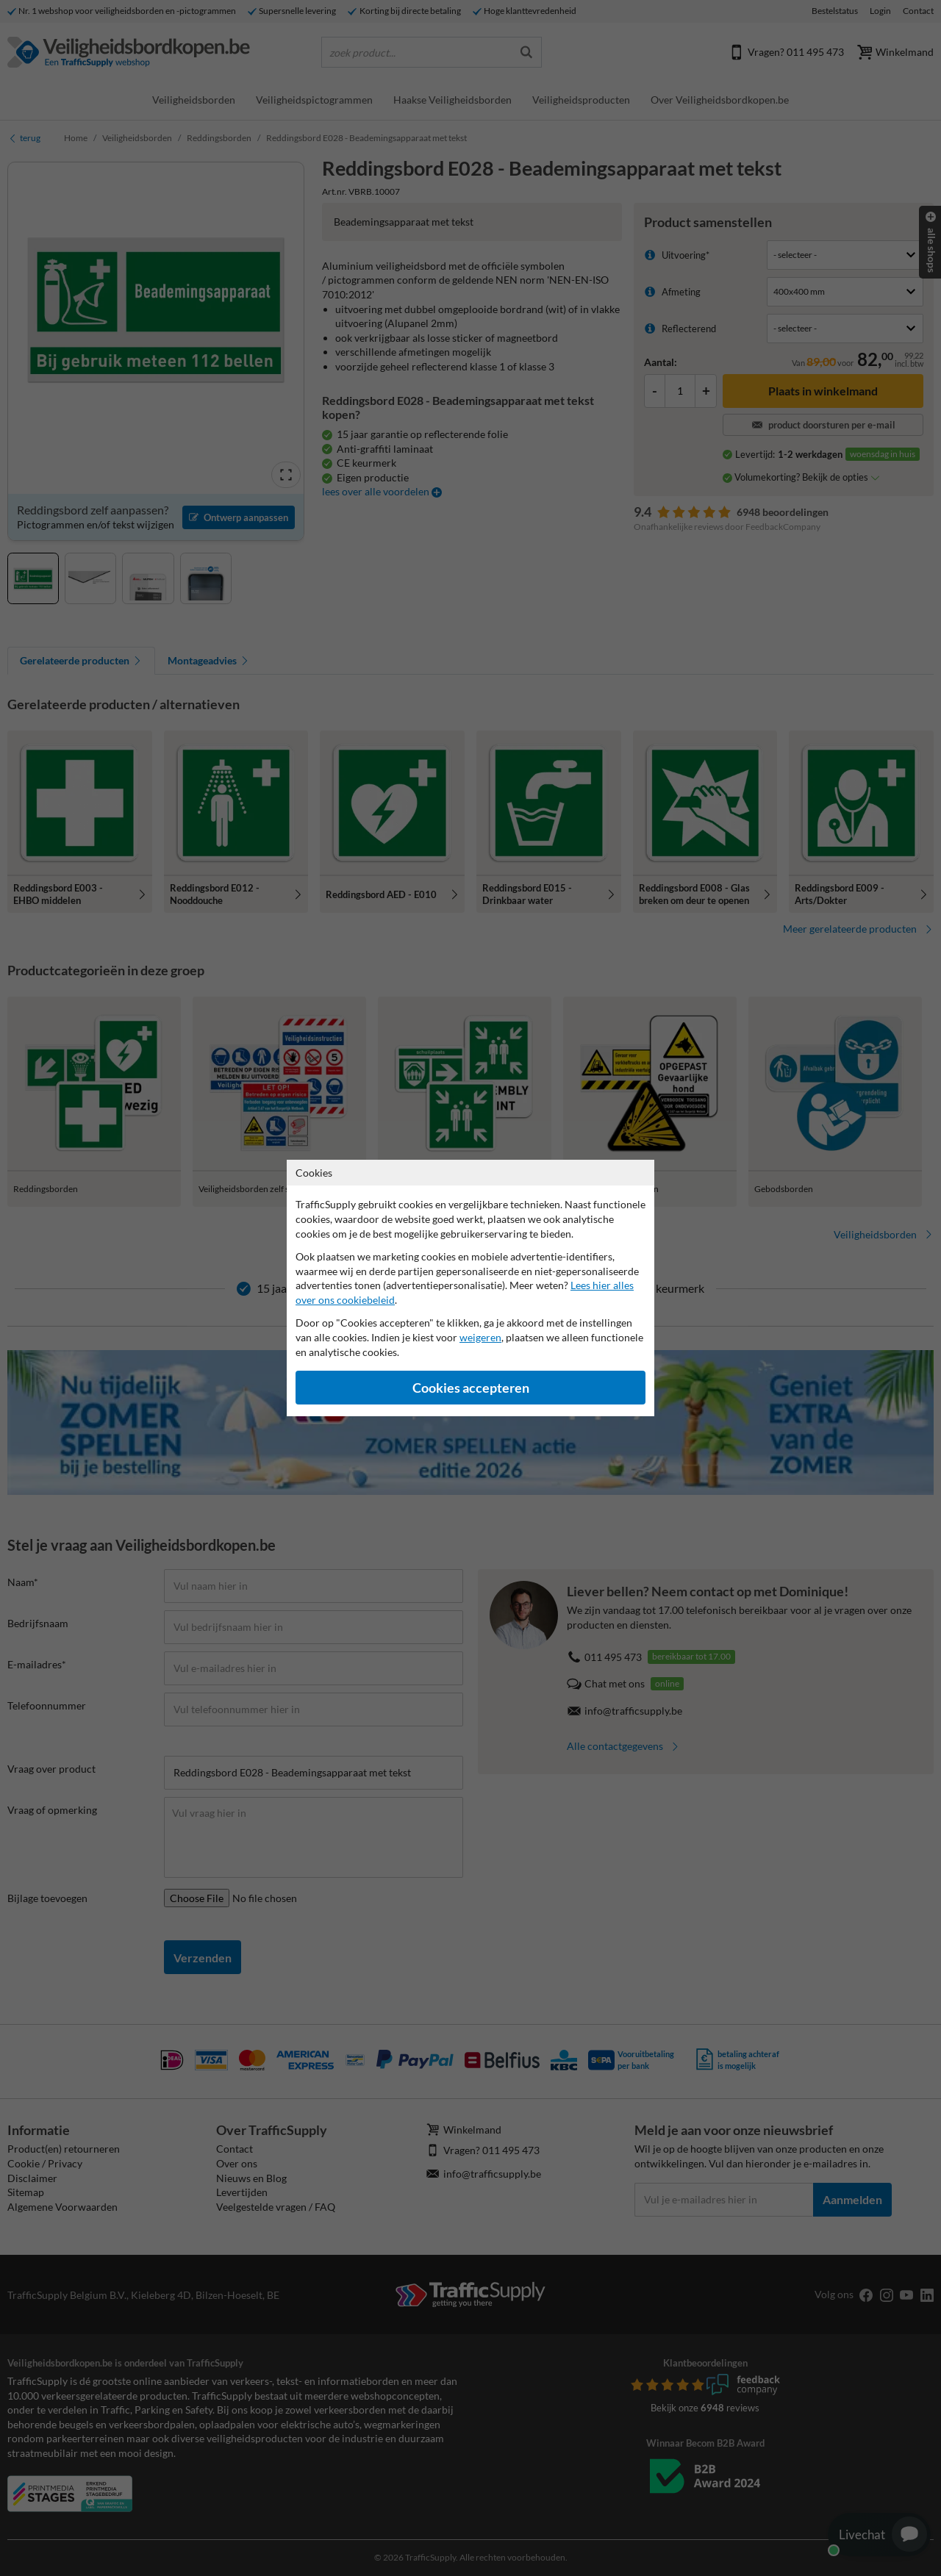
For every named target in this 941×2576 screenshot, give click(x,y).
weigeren (480, 1337)
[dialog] (470, 1288)
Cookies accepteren (470, 1388)
